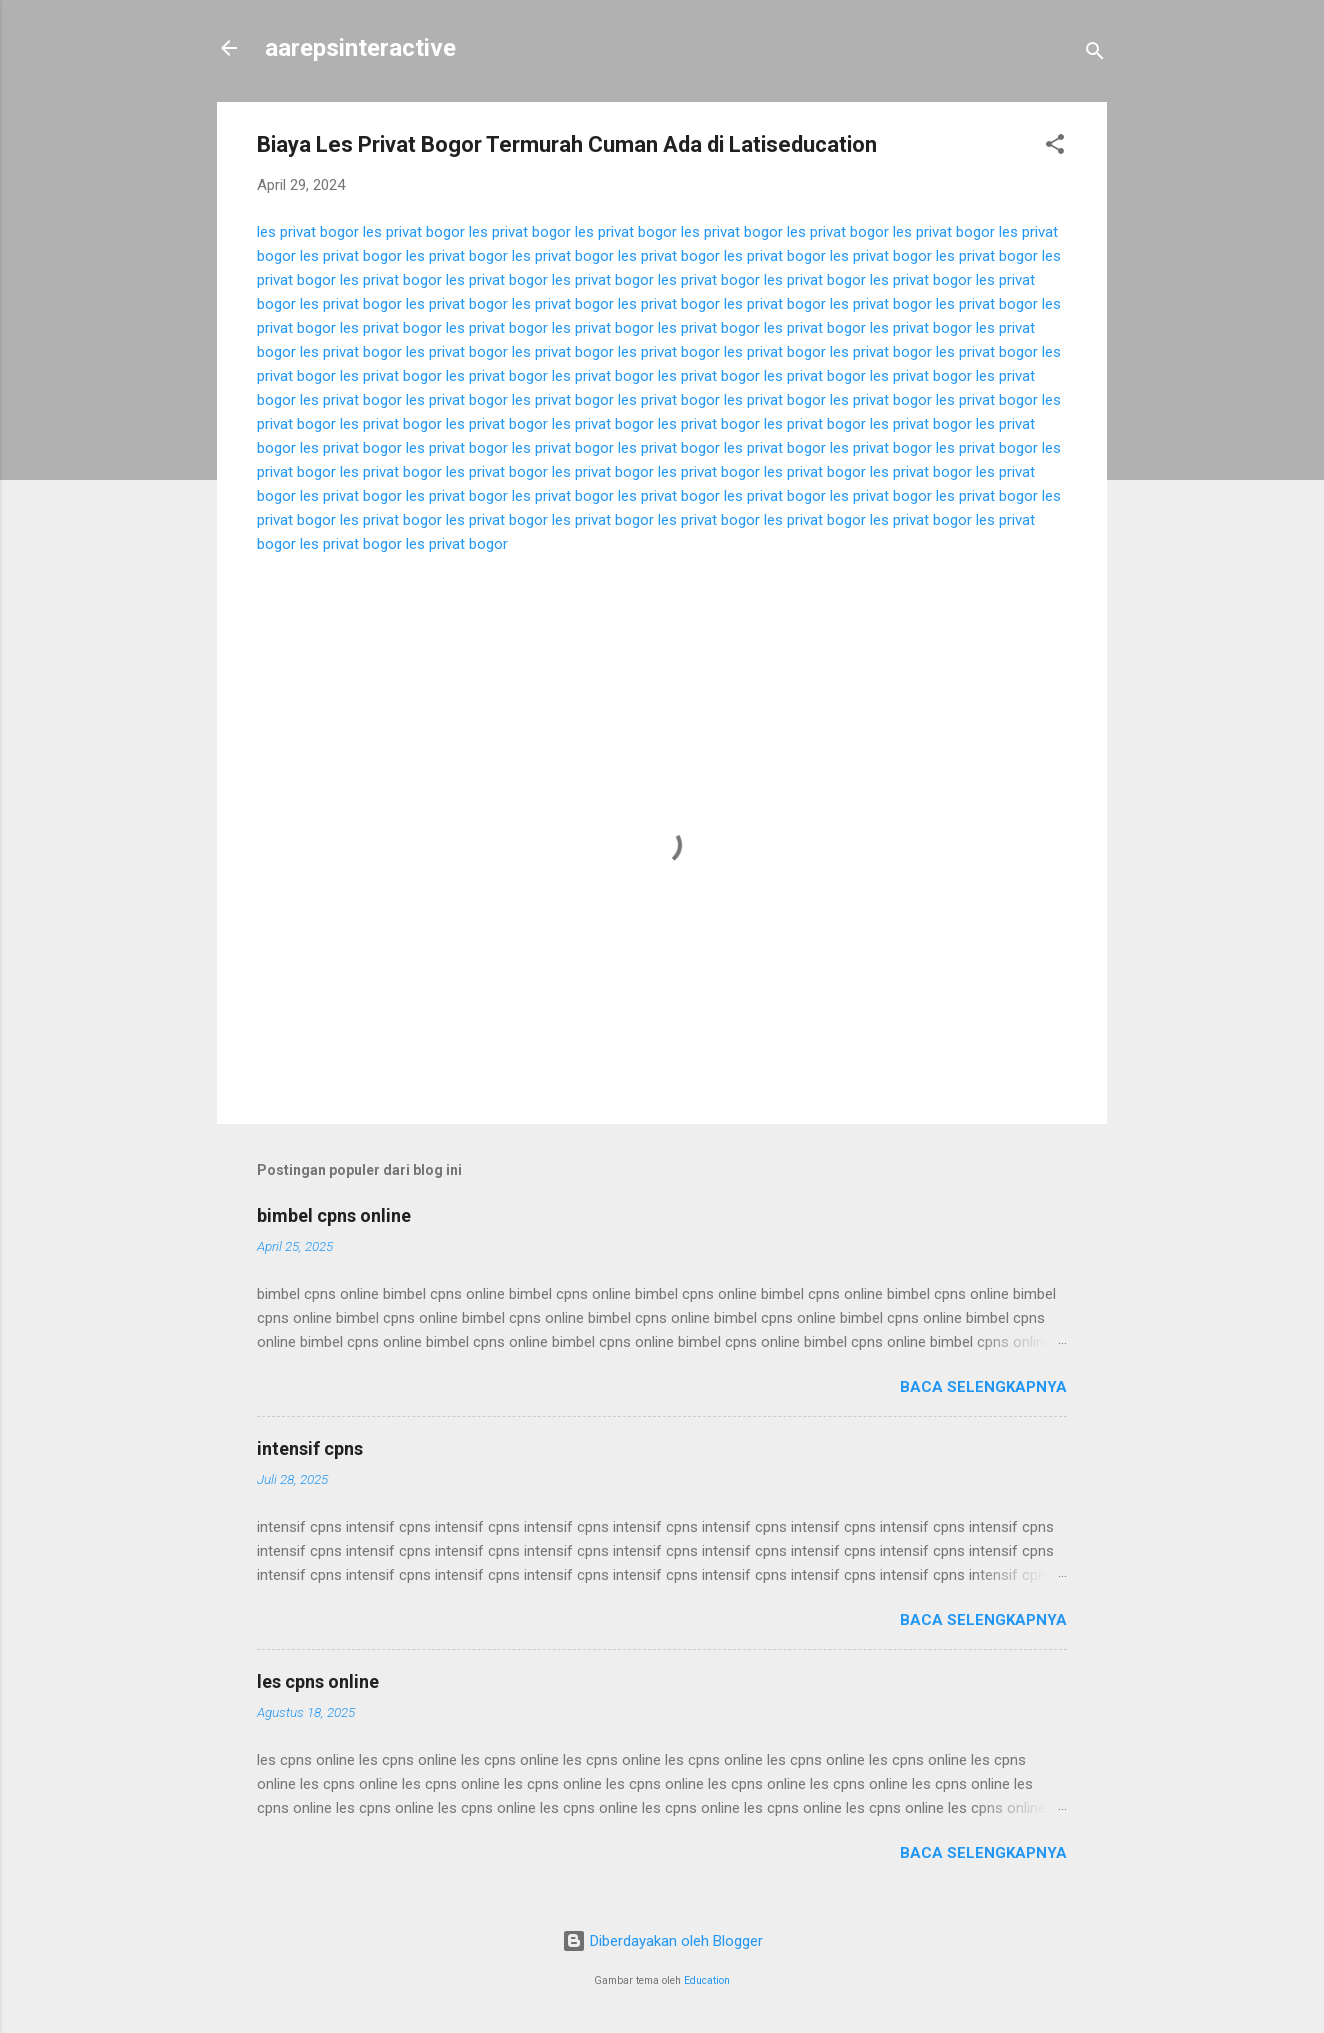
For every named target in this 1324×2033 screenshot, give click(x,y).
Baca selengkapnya (983, 1387)
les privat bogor (308, 232)
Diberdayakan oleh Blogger (662, 1941)
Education (707, 1980)
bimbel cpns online (334, 1215)
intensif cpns (310, 1448)
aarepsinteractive (360, 48)
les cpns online (318, 1681)
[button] (1055, 147)
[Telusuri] (1095, 54)
